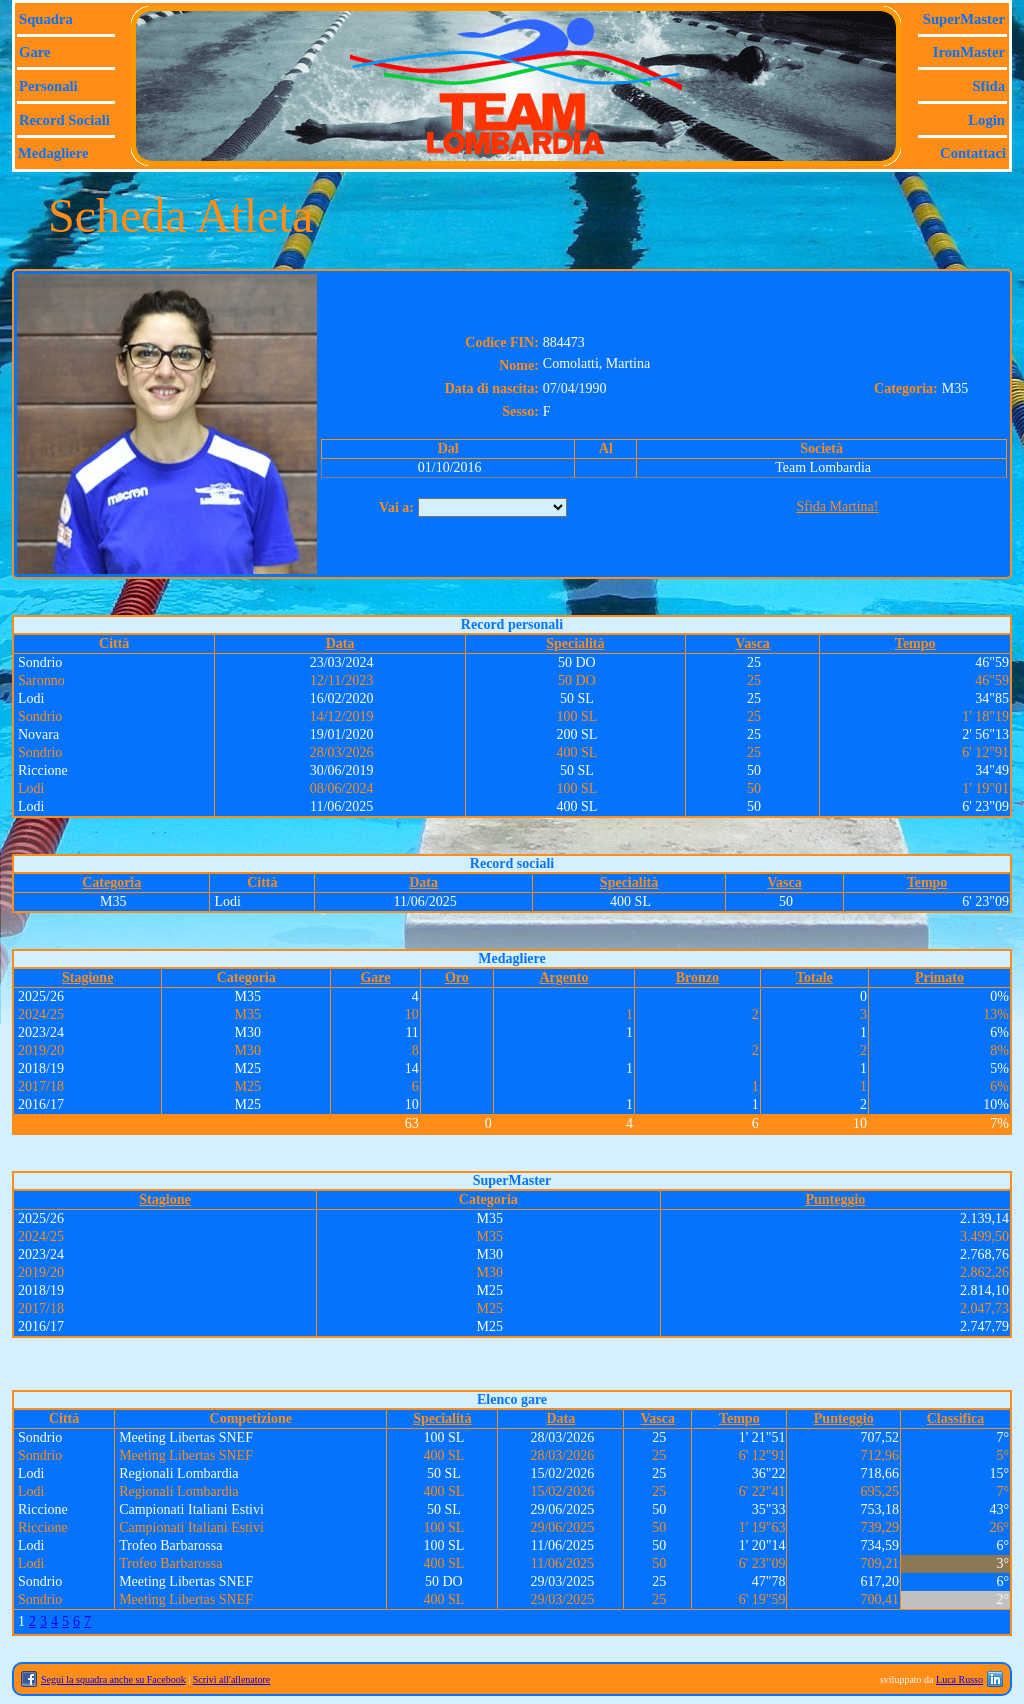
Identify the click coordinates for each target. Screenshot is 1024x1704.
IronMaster (969, 52)
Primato (939, 977)
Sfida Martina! (837, 506)
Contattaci (973, 153)
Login (986, 120)
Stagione (87, 977)
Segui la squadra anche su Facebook (113, 1679)
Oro (457, 977)
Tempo (915, 643)
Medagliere (53, 153)
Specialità (575, 643)
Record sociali (64, 120)
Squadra (46, 19)
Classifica (956, 1418)
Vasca (752, 643)
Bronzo (697, 977)
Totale (814, 977)
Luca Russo (959, 1679)
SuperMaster (964, 19)
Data (340, 643)
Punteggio (835, 1199)
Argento (563, 977)
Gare (34, 52)
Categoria (111, 882)
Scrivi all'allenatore (232, 1679)
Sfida (988, 86)
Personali (48, 86)
